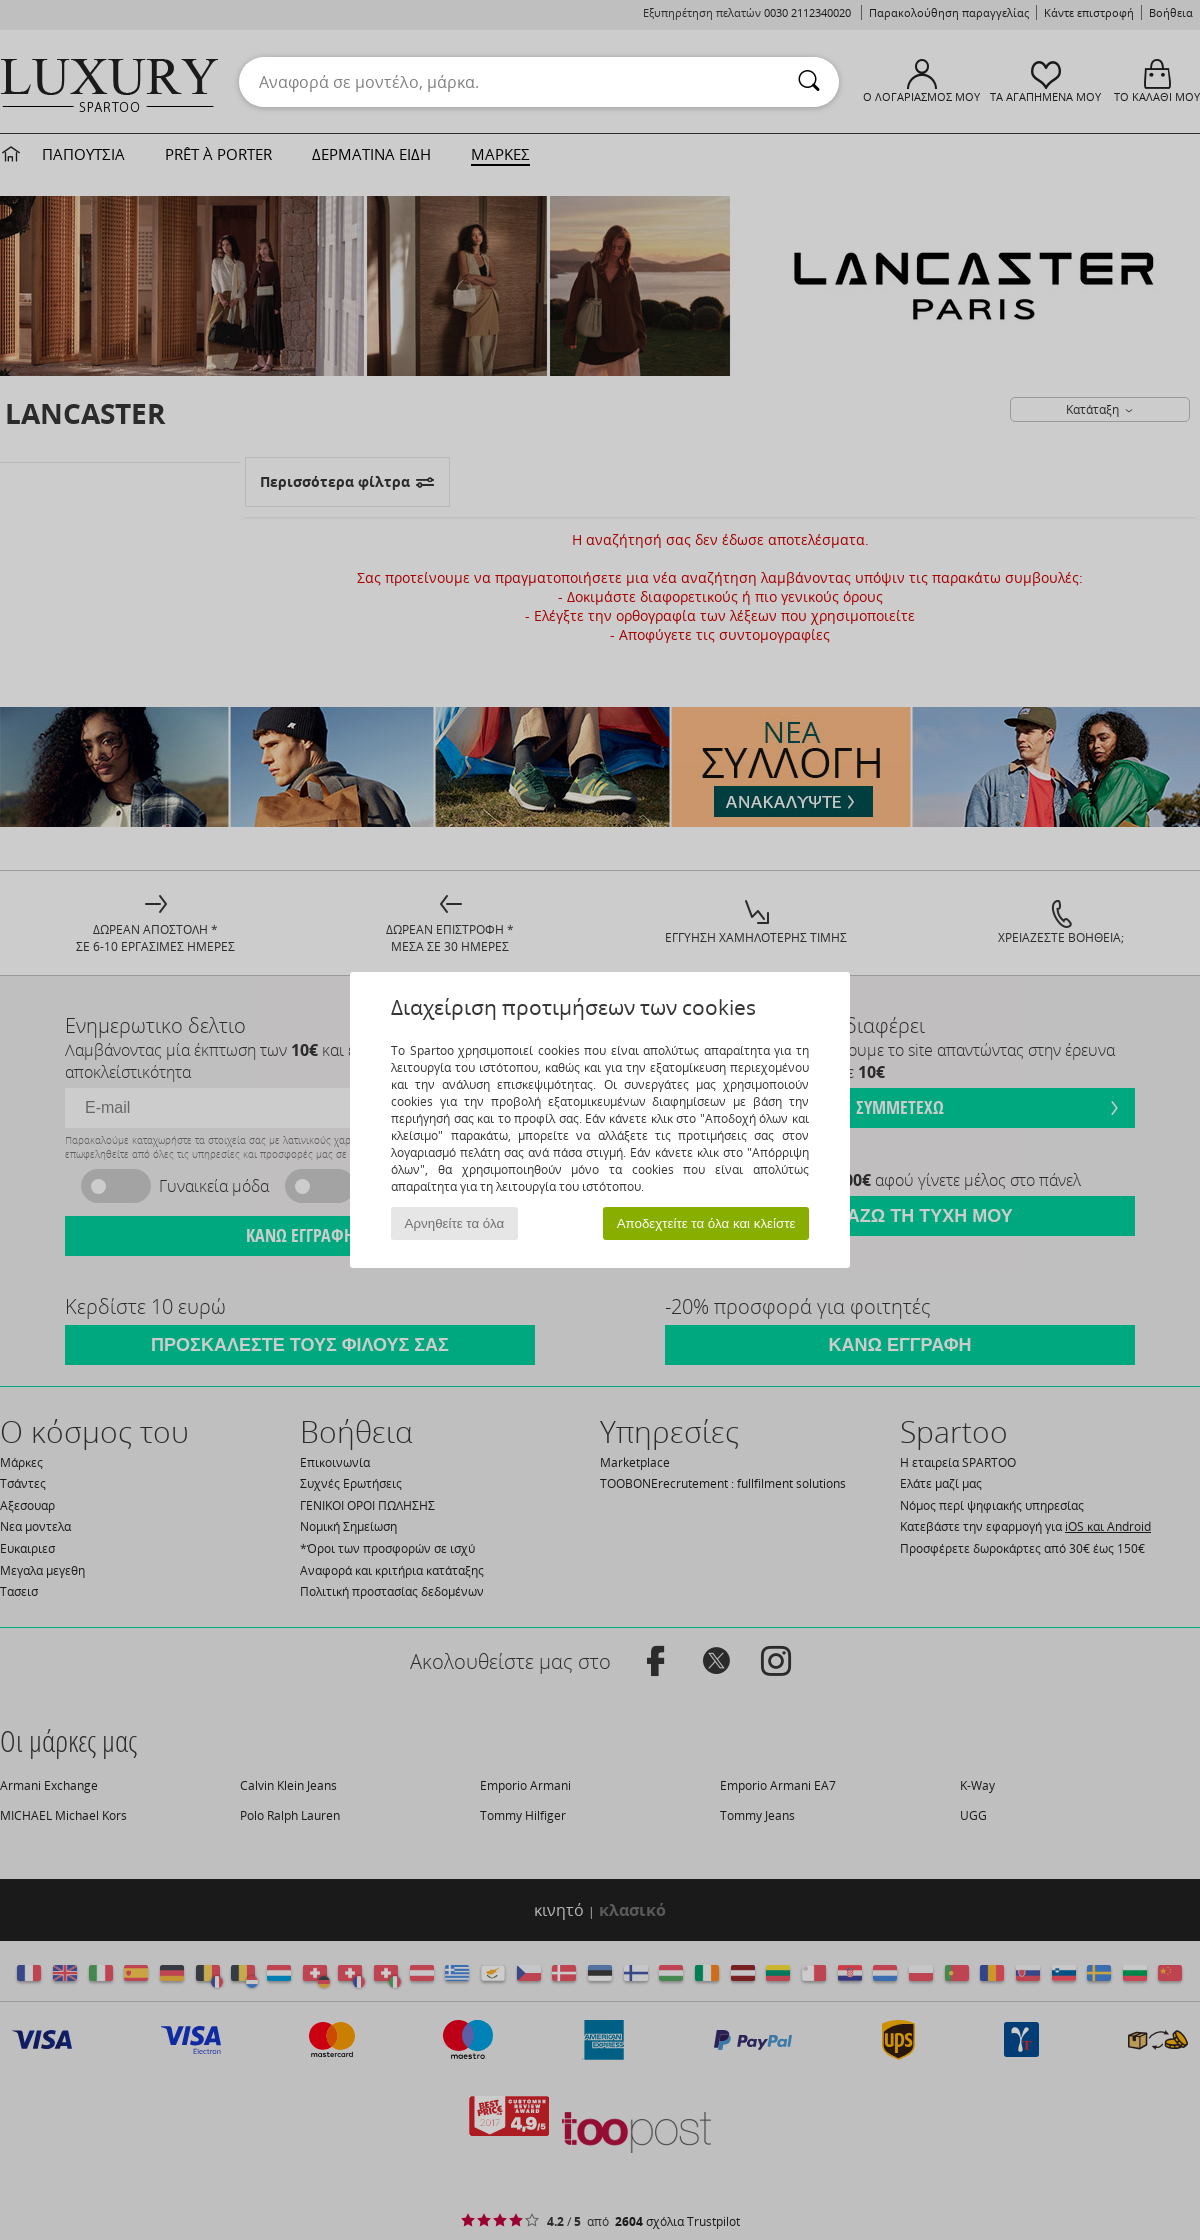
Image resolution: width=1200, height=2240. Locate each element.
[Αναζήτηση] (809, 82)
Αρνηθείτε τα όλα (455, 1223)
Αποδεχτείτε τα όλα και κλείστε (706, 1223)
